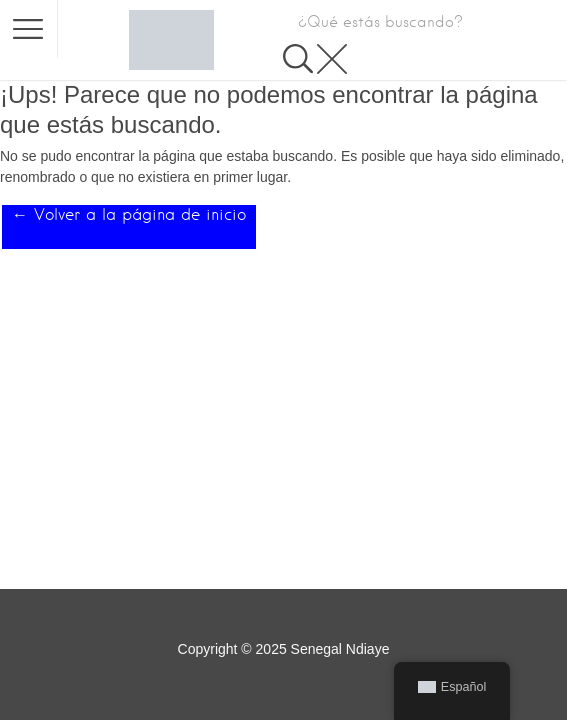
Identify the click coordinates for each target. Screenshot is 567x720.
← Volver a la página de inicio (129, 214)
